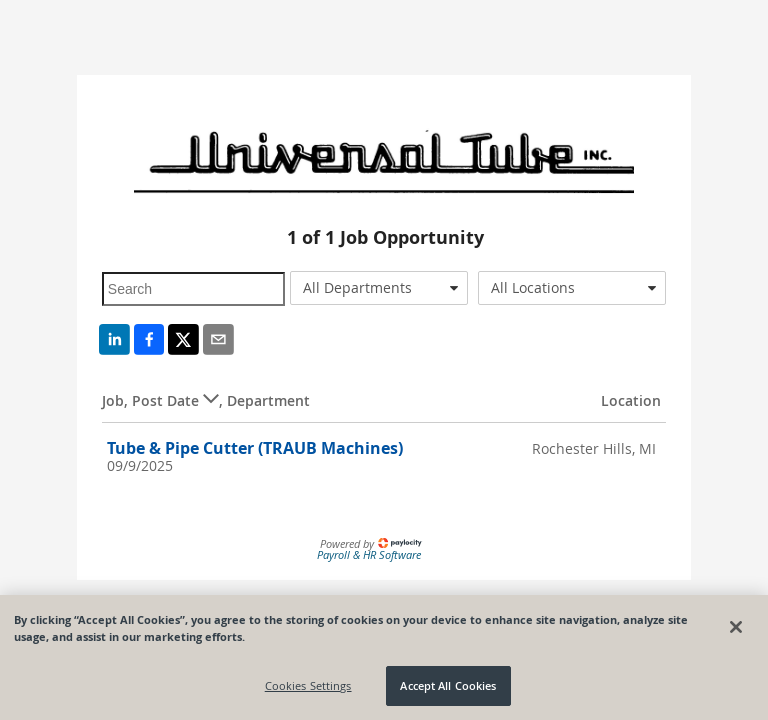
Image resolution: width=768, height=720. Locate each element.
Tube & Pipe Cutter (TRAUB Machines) (255, 448)
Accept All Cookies (448, 685)
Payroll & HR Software (369, 554)
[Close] (736, 627)
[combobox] (379, 288)
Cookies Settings (308, 685)
